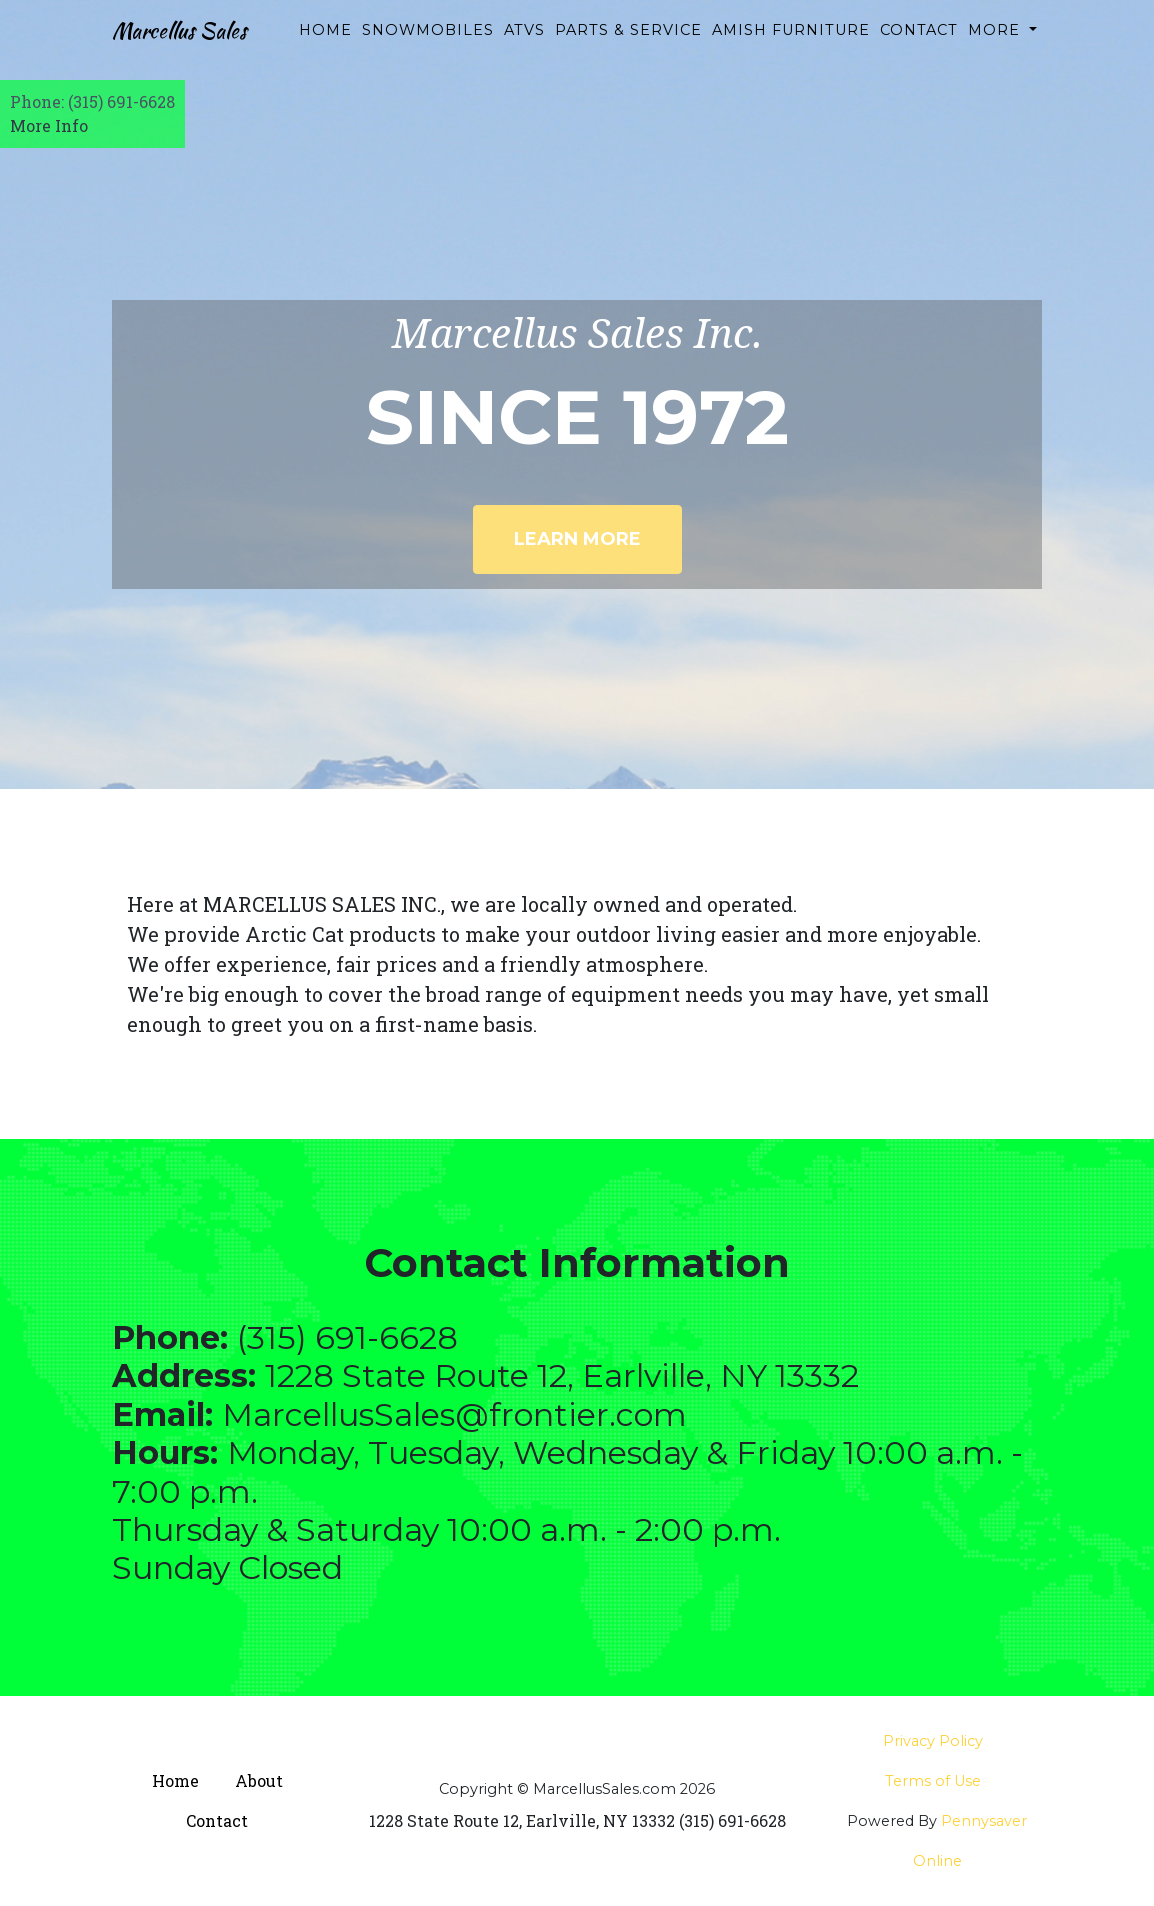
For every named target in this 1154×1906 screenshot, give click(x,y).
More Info (49, 125)
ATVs (533, 40)
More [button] (996, 40)
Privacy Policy (933, 1741)
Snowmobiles (437, 40)
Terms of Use (933, 1781)
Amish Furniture (766, 51)
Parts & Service (600, 51)
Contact (919, 40)
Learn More (577, 539)
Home (334, 40)
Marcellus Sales (199, 52)
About (259, 1780)
